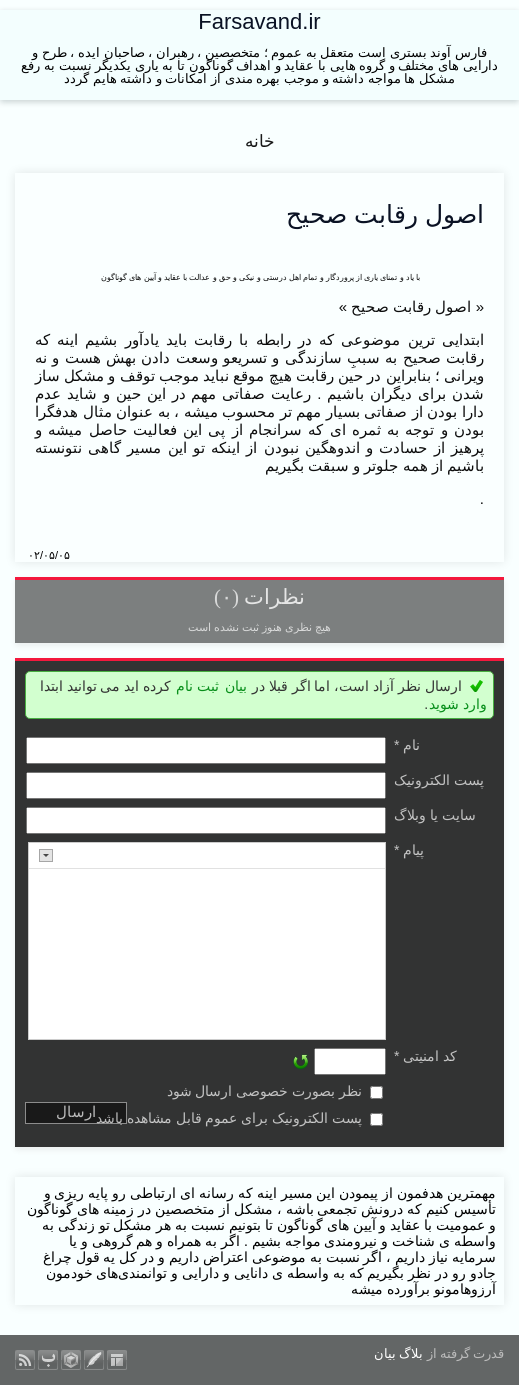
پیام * (409, 850)
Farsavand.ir (259, 21)
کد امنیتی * (425, 1056)
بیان (236, 686)
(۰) (226, 597)
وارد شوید (458, 704)
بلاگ (411, 1353)
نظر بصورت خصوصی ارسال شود (265, 1091)
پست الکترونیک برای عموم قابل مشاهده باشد (229, 1118)
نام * (407, 745)
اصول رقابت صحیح (385, 214)
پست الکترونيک (439, 780)
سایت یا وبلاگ (435, 815)
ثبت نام (197, 686)
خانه (260, 141)
